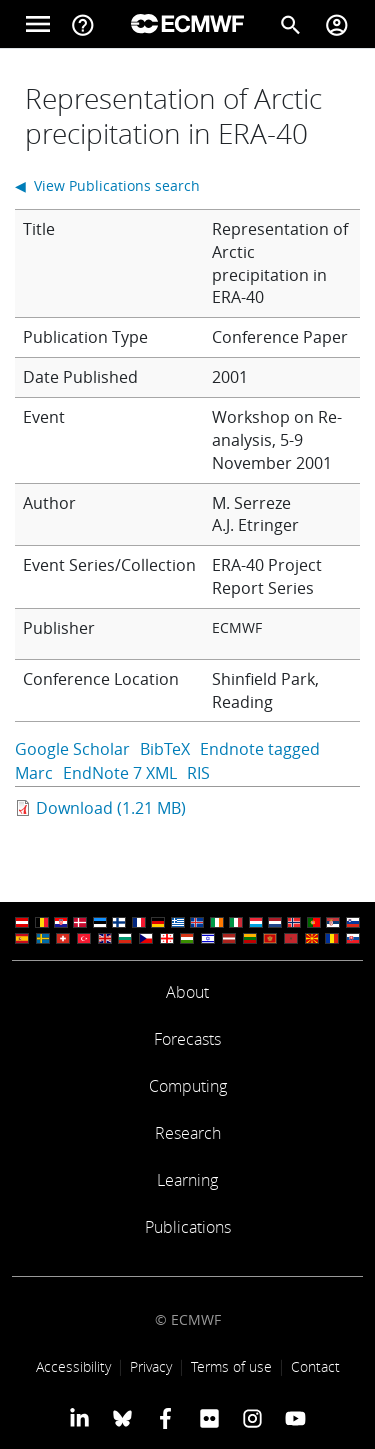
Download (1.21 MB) (111, 808)
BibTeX (165, 749)
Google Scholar (72, 749)
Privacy (151, 1366)
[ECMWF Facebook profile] (165, 1418)
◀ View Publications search (107, 185)
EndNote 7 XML (120, 773)
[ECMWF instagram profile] (252, 1418)
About (187, 992)
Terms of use (231, 1366)
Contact (315, 1366)
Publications (188, 1227)
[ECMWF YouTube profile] (295, 1418)
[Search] (291, 24)
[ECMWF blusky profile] (122, 1418)
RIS (198, 773)
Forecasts (187, 1039)
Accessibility (73, 1366)
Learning (187, 1180)
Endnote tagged (260, 749)
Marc (34, 773)
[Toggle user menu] (337, 24)
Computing (188, 1086)
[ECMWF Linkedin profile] (78, 1418)
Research (188, 1133)
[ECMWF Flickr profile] (209, 1418)
